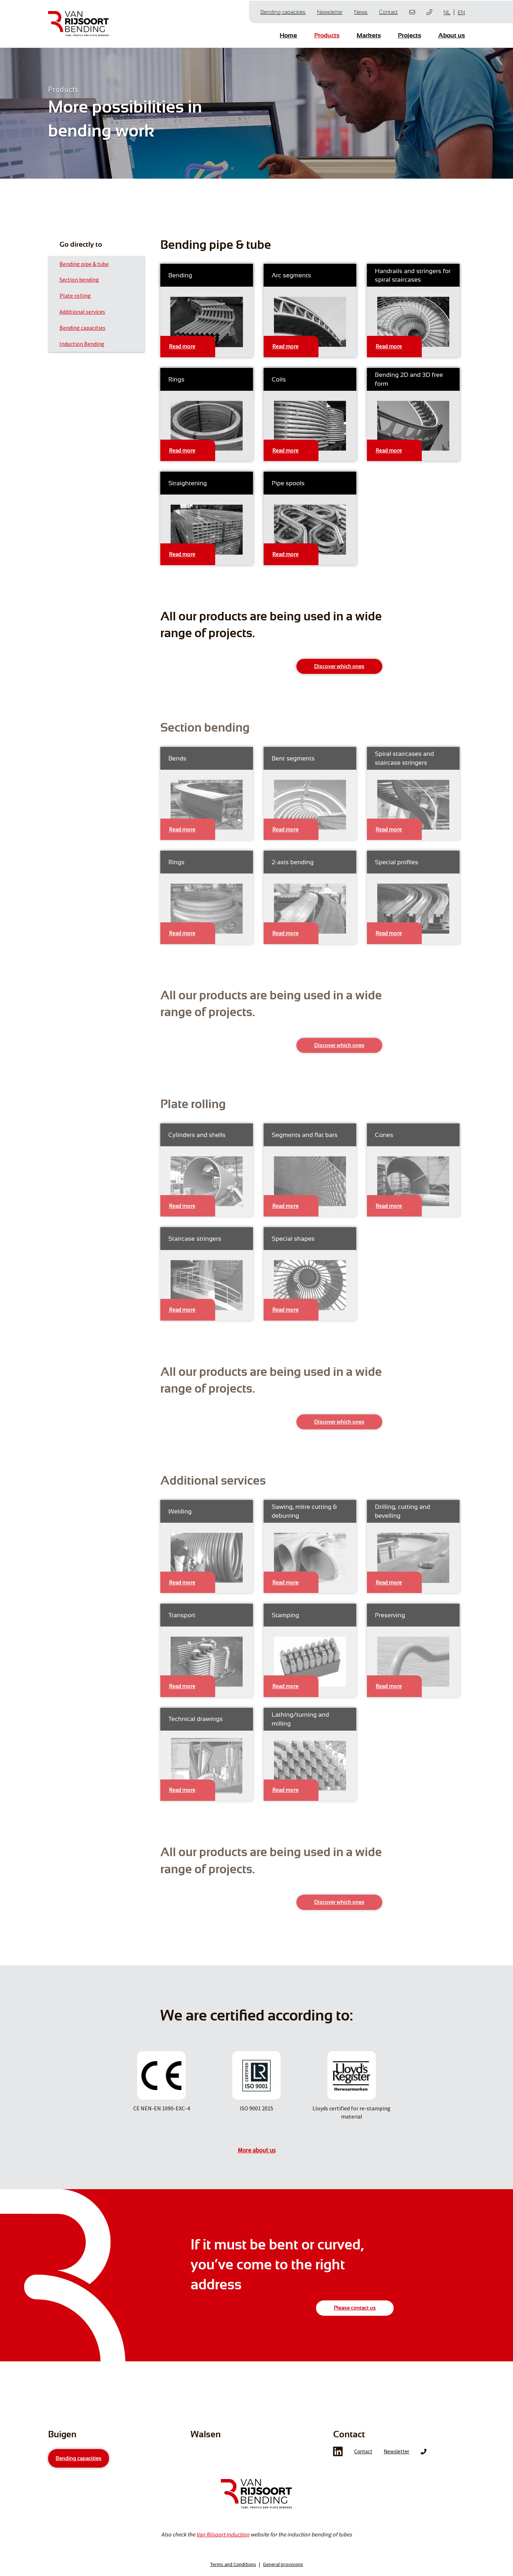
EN (461, 12)
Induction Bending (81, 342)
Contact (388, 11)
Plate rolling (75, 294)
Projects (409, 34)
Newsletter (330, 11)
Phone (423, 2456)
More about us (257, 2149)
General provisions (283, 2569)
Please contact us (355, 2307)
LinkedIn (338, 2456)
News (361, 11)
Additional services (82, 310)
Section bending (79, 278)
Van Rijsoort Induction (222, 2539)
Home (288, 34)
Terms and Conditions (233, 2569)
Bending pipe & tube (84, 262)
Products (327, 34)
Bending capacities (283, 11)
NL (447, 12)
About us (451, 34)
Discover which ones (339, 665)
